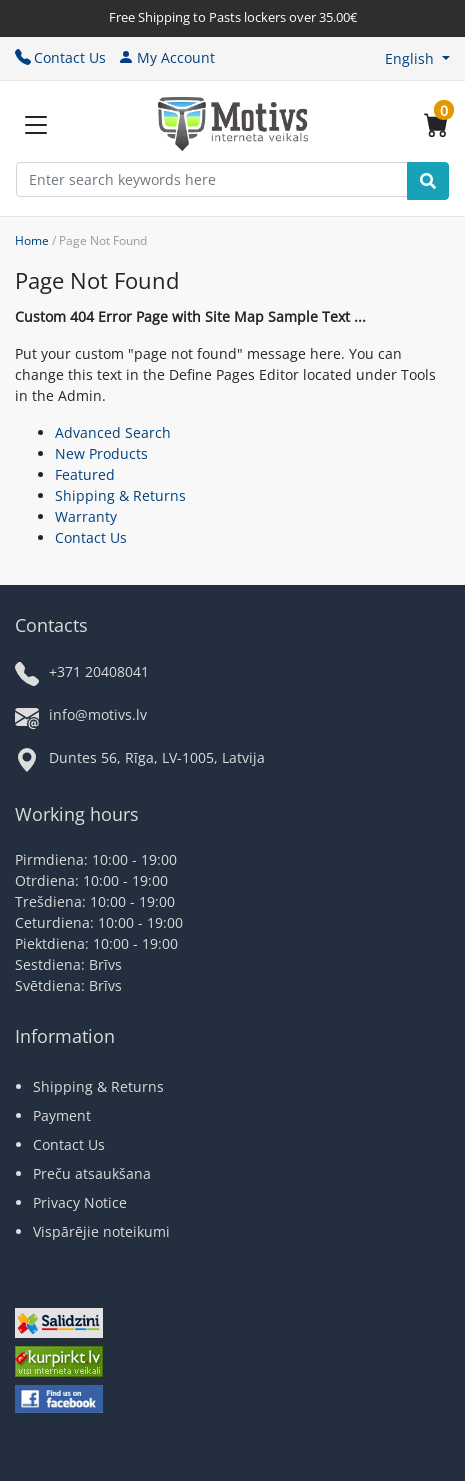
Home (32, 240)
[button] (417, 58)
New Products (101, 453)
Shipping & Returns (120, 495)
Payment (62, 1115)
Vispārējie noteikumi (101, 1231)
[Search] (428, 181)
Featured (85, 474)
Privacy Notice (80, 1202)
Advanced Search (113, 432)
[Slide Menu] (36, 125)
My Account (166, 57)
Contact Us (60, 57)
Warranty (86, 516)
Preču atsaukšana (92, 1173)
